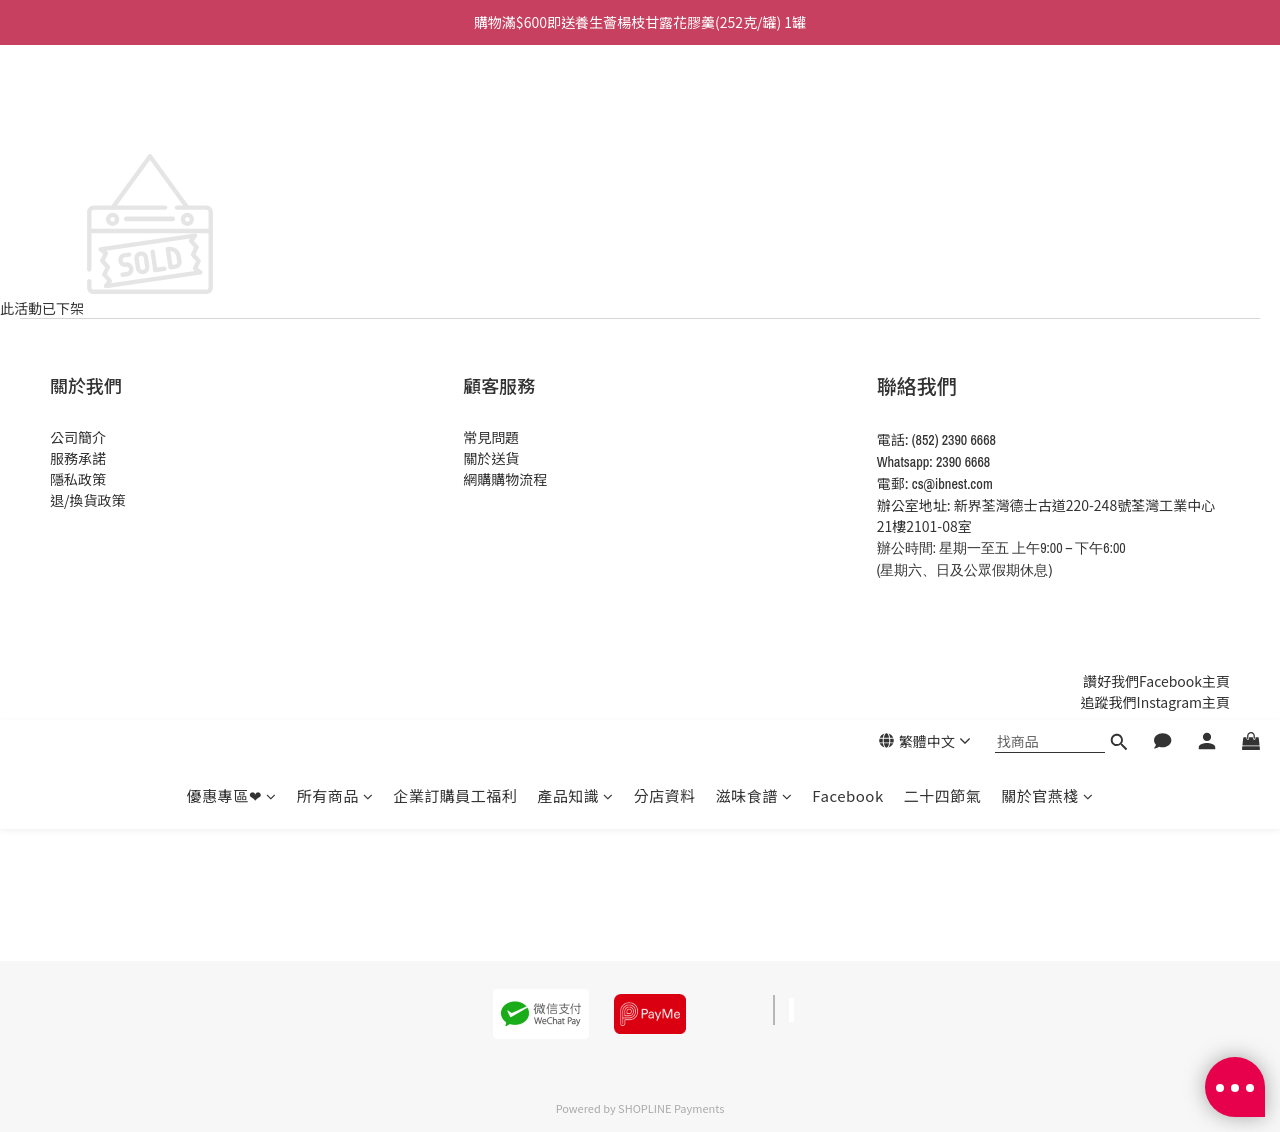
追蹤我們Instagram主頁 (1155, 702)
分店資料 (665, 120)
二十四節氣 (943, 120)
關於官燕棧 (1047, 120)
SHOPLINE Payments (671, 1108)
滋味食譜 (754, 120)
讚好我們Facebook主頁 (1156, 681)
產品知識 (575, 120)
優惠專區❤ (232, 120)
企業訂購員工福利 (455, 120)
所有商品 (335, 120)
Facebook (847, 120)
